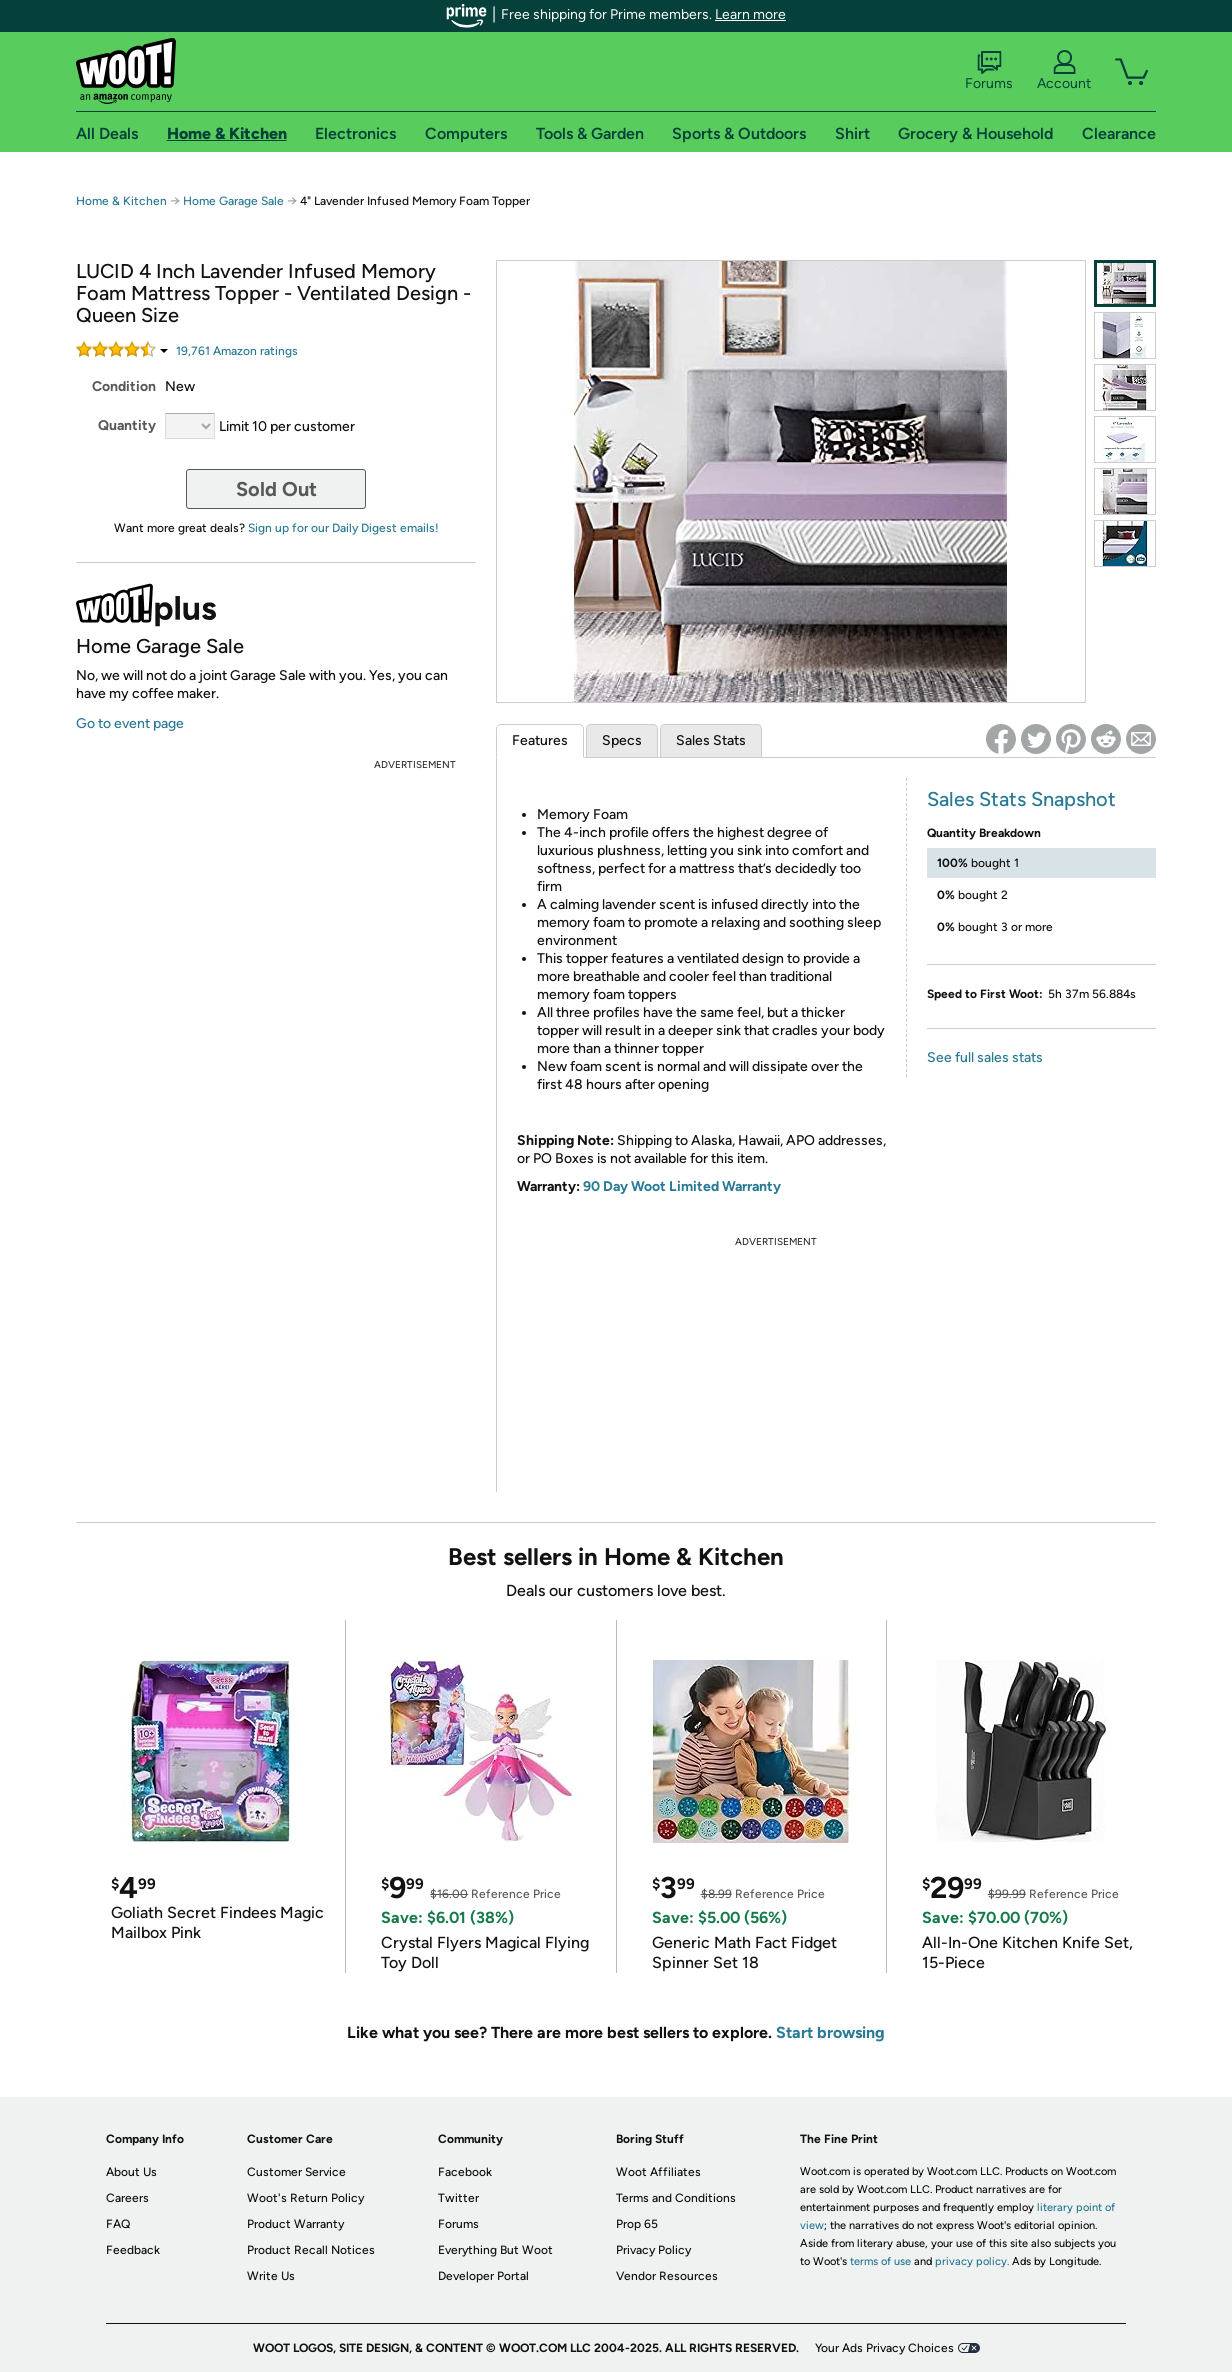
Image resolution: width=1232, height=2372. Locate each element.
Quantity (127, 425)
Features (540, 740)
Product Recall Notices (311, 2250)
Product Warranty (295, 2224)
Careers (127, 2198)
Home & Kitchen (121, 201)
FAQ (118, 2224)
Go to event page (130, 723)
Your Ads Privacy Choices (884, 2348)
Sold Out (276, 489)
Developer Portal (483, 2276)
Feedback (133, 2250)
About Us (131, 2172)
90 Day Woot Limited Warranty (682, 1186)
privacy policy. (972, 2261)
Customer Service (296, 2172)
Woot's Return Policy (305, 2198)
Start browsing (830, 2032)
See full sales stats (985, 1057)
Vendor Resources (667, 2276)
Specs (622, 740)
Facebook (465, 2172)
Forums (989, 71)
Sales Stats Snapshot (1021, 799)
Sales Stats (711, 740)
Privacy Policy (653, 2250)
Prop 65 (637, 2224)
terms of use (880, 2261)
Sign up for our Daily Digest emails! (343, 528)
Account (1064, 71)
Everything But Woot (495, 2250)
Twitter (458, 2198)
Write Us (271, 2276)
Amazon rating (237, 351)
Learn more (750, 14)
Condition (124, 386)
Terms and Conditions (676, 2198)
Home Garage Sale (233, 201)
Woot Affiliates (658, 2172)
